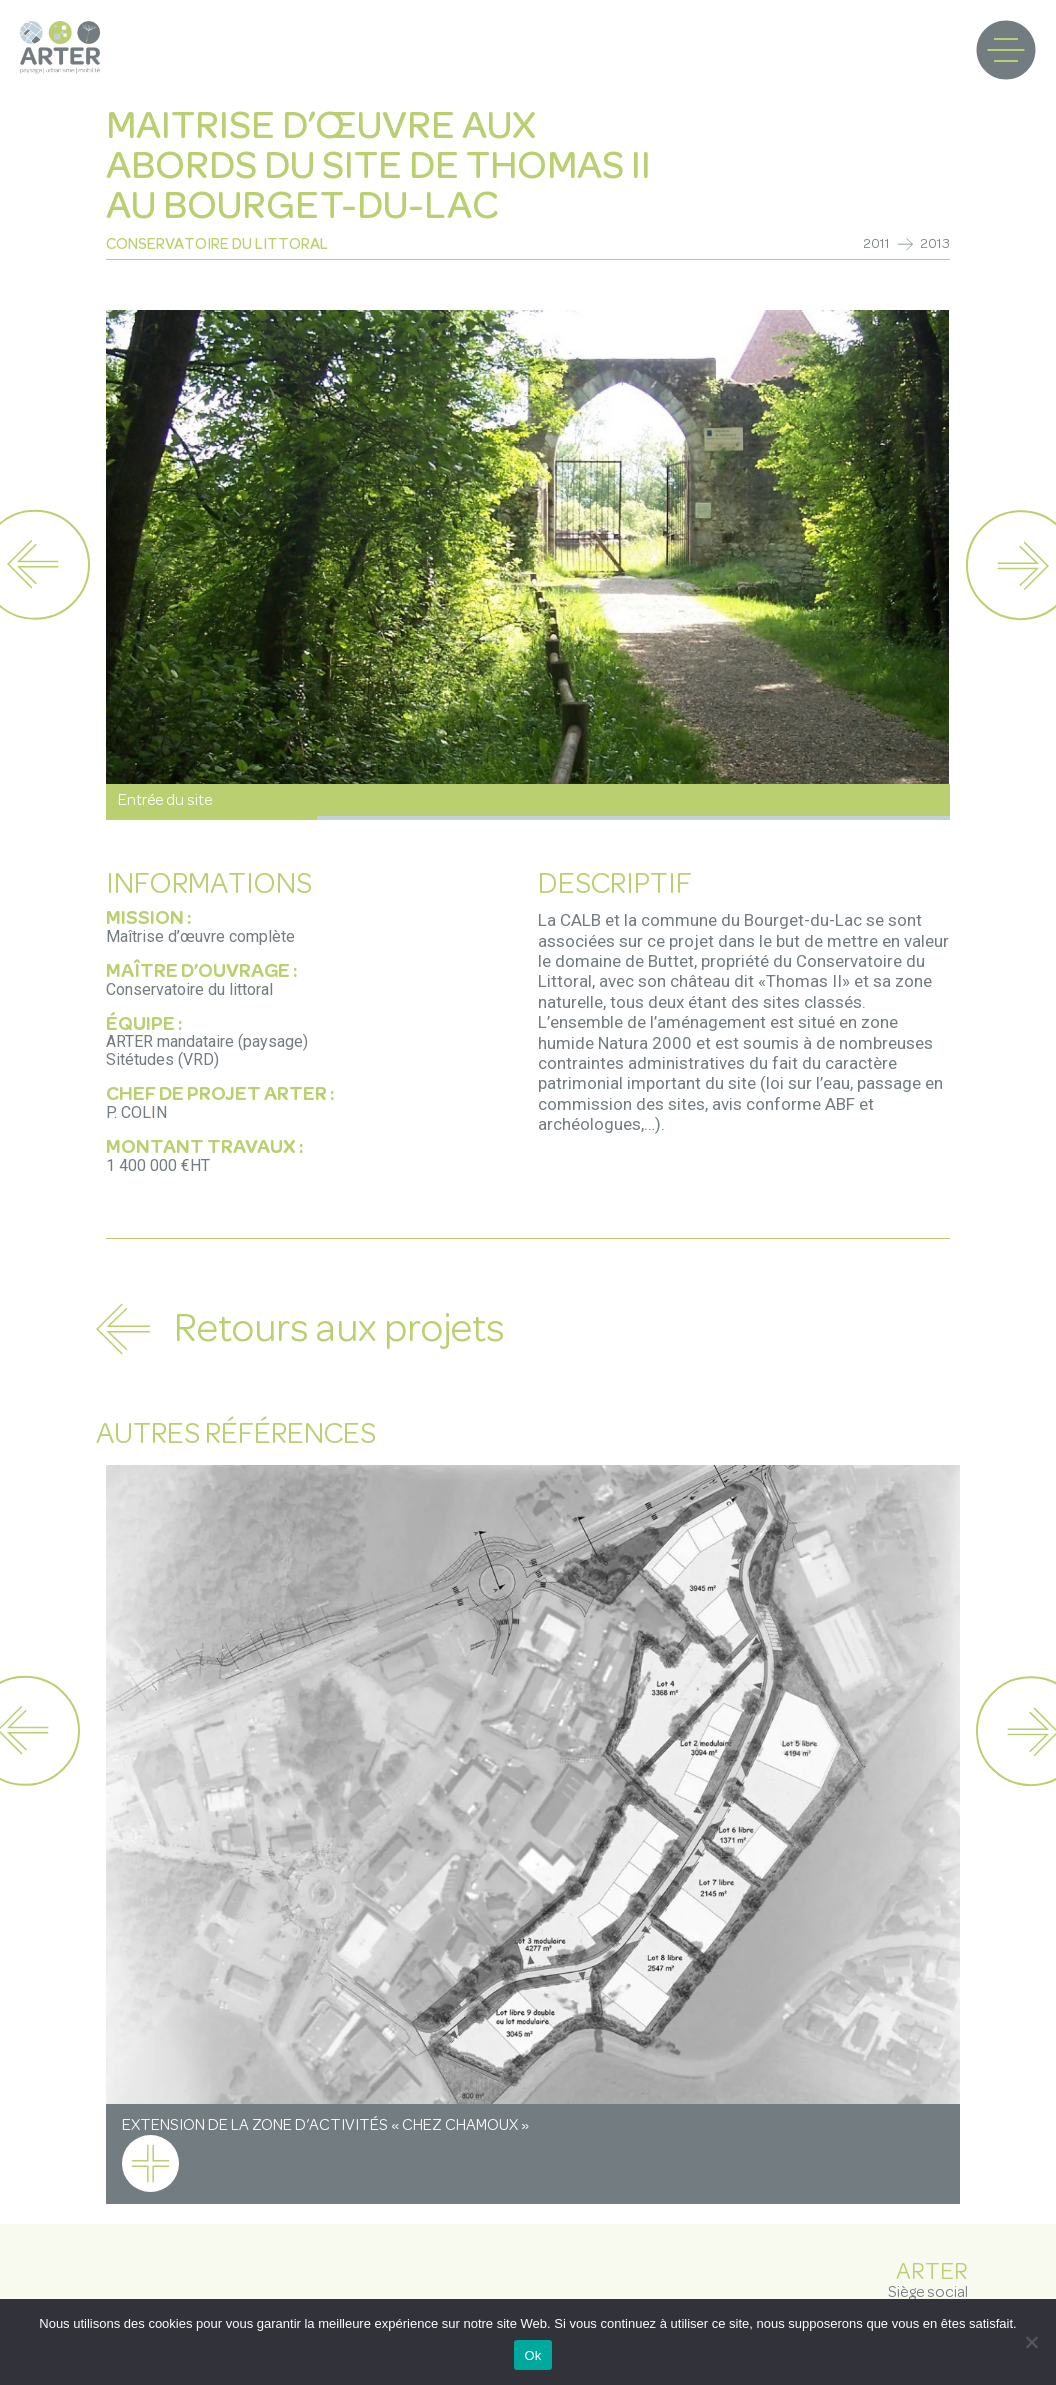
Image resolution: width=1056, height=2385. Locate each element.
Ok (532, 2355)
